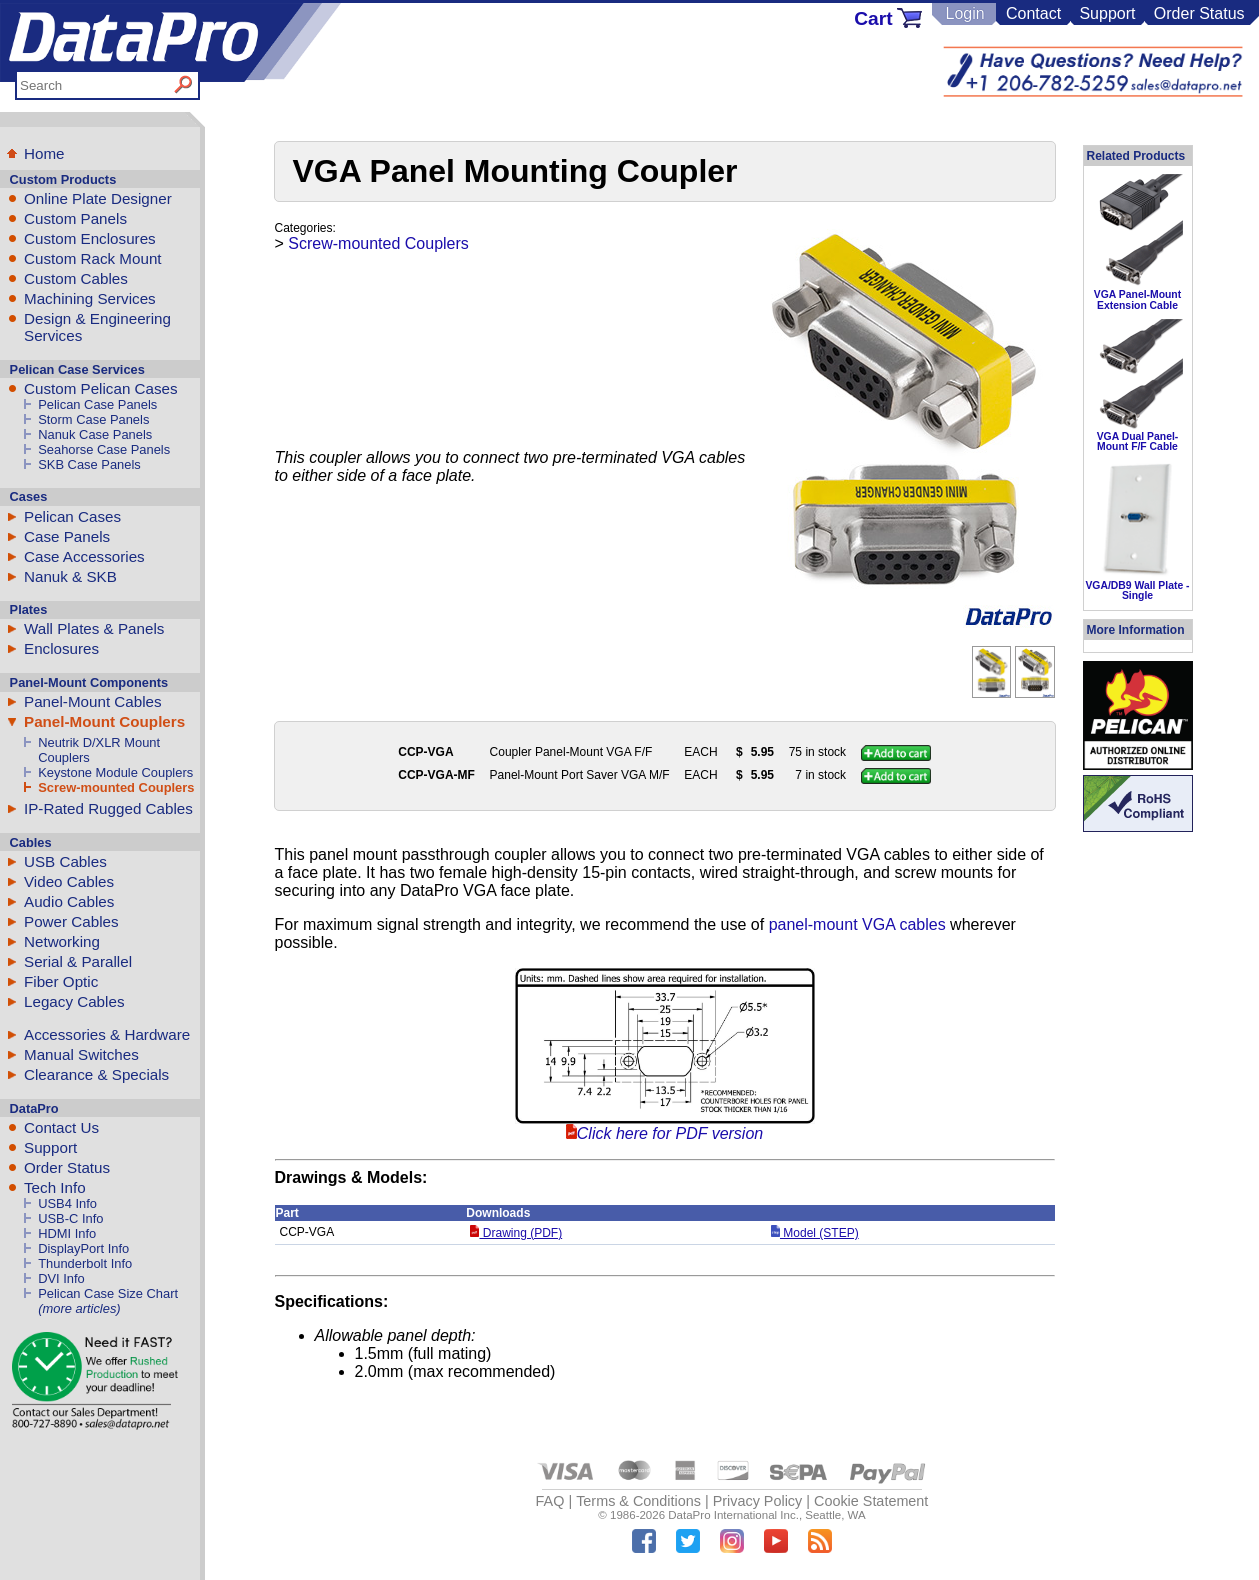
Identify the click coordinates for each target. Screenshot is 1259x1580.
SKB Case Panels (89, 464)
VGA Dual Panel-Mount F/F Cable (1138, 441)
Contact (1033, 13)
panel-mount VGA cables (857, 924)
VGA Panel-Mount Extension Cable (1137, 299)
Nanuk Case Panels (95, 434)
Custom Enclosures (90, 238)
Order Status (1199, 13)
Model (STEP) (815, 1233)
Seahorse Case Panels (104, 449)
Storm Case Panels (93, 419)
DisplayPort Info (83, 1248)
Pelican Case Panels (97, 404)
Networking (62, 941)
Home (44, 153)
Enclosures (61, 648)
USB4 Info (67, 1203)
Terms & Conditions (638, 1501)
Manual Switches (81, 1054)
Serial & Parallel (78, 961)
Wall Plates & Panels (94, 628)
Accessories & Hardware (107, 1034)
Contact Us (61, 1127)
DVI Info (61, 1278)
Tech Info (55, 1187)
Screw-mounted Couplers (116, 787)
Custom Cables (76, 278)
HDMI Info (67, 1233)
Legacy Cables (74, 1001)
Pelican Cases (72, 516)
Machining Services (90, 298)
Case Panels (67, 536)
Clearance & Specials (96, 1074)
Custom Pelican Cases (101, 388)
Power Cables (71, 921)
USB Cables (65, 861)
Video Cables (69, 881)
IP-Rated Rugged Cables (108, 808)
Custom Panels (75, 218)
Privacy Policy (758, 1501)
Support (1107, 13)
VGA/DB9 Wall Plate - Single (1137, 590)
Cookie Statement (871, 1501)
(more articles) (79, 1308)
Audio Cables (69, 901)
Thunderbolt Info (85, 1263)
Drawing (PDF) (516, 1233)
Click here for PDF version (670, 1133)
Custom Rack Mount (93, 258)
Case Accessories (84, 556)
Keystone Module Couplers (115, 772)
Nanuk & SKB (70, 576)
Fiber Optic (61, 981)
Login (964, 13)
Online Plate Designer (98, 198)
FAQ (550, 1501)
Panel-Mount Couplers (104, 721)
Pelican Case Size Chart (108, 1293)
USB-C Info (70, 1218)
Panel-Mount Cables (93, 701)
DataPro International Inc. (733, 1515)
